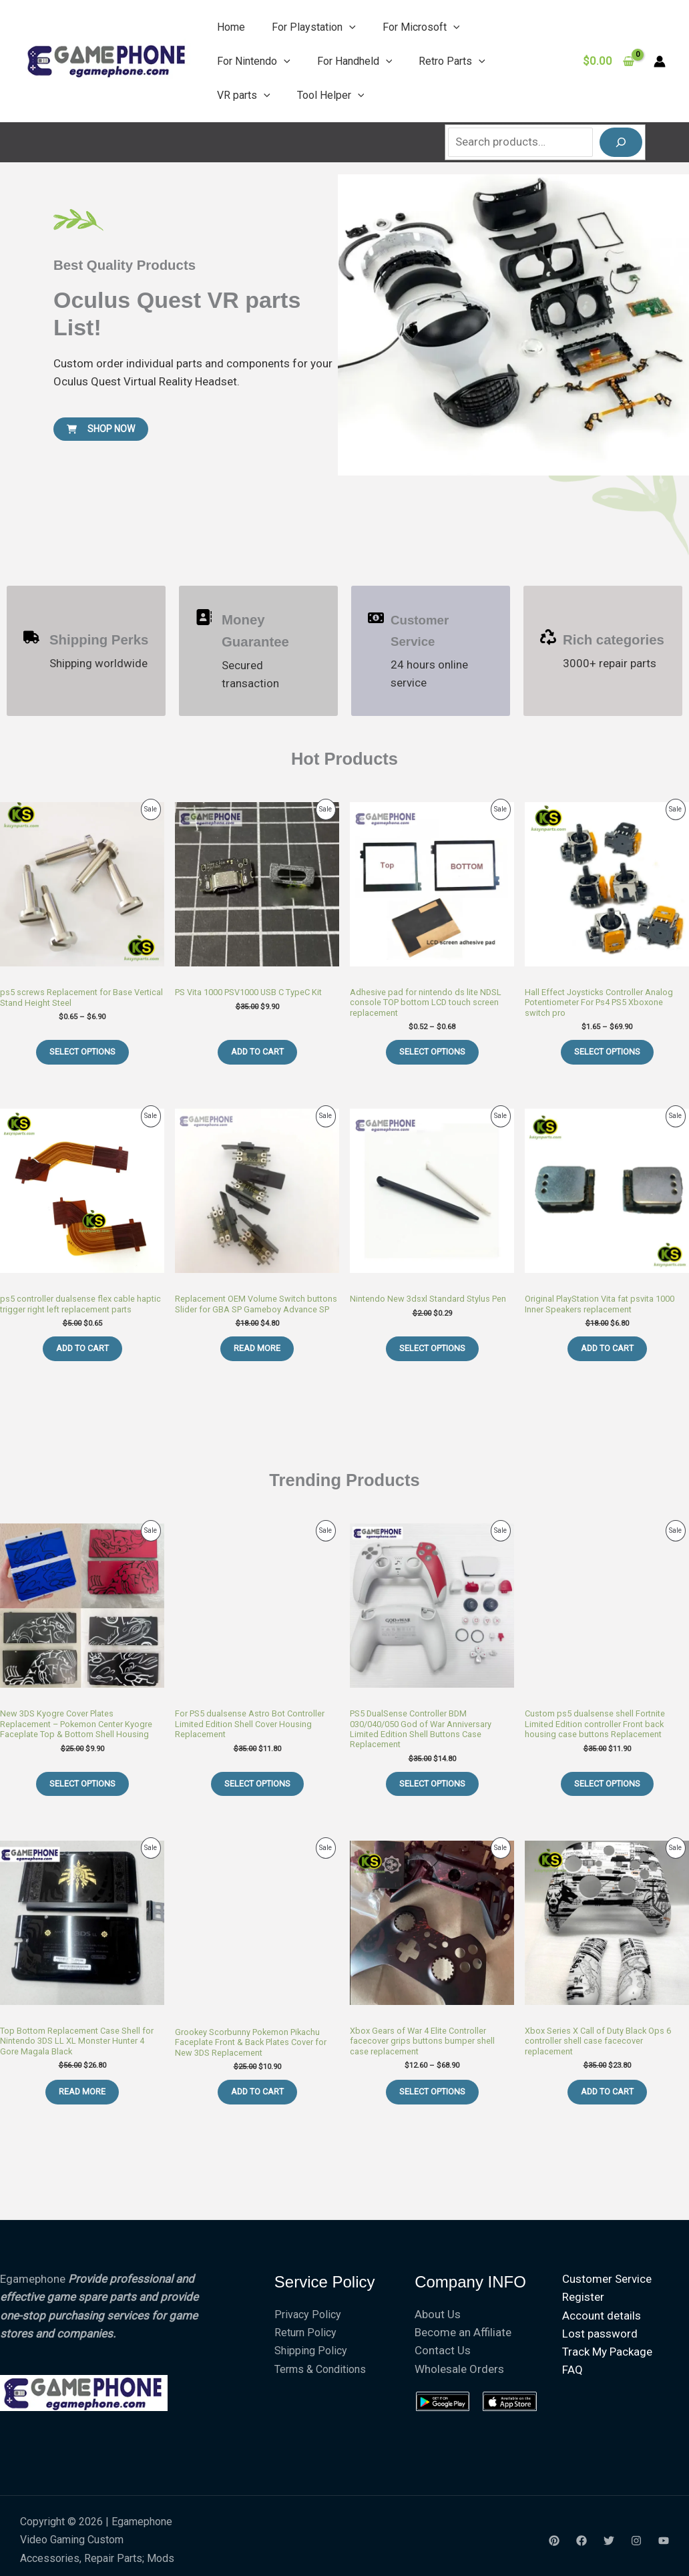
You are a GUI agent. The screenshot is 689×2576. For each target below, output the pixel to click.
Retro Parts (452, 61)
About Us (438, 2314)
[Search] (621, 142)
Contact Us (443, 2350)
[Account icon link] (660, 61)
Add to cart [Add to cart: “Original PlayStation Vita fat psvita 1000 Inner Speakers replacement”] (607, 1348)
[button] (349, 27)
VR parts (243, 95)
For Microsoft (421, 27)
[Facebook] (581, 2540)
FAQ (565, 2369)
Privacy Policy (307, 2314)
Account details (594, 2315)
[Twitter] (609, 2540)
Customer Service (600, 2278)
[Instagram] (636, 2540)
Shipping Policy (310, 2350)
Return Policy (305, 2332)
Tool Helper (331, 95)
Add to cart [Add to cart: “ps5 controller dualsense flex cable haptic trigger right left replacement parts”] (82, 1348)
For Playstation (314, 27)
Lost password (593, 2333)
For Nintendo (253, 61)
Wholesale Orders (459, 2369)
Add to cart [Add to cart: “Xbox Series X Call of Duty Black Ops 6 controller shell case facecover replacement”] (607, 2091)
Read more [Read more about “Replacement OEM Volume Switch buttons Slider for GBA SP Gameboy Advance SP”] (257, 1348)
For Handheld (355, 61)
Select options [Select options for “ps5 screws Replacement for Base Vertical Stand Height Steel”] (82, 1052)
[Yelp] (554, 2540)
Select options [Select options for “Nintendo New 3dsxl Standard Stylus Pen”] (432, 1348)
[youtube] (663, 2540)
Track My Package (600, 2351)
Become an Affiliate (463, 2332)
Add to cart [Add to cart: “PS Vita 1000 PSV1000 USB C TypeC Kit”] (257, 1052)
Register (576, 2297)
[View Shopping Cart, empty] (608, 61)
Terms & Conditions (320, 2369)
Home (231, 27)
